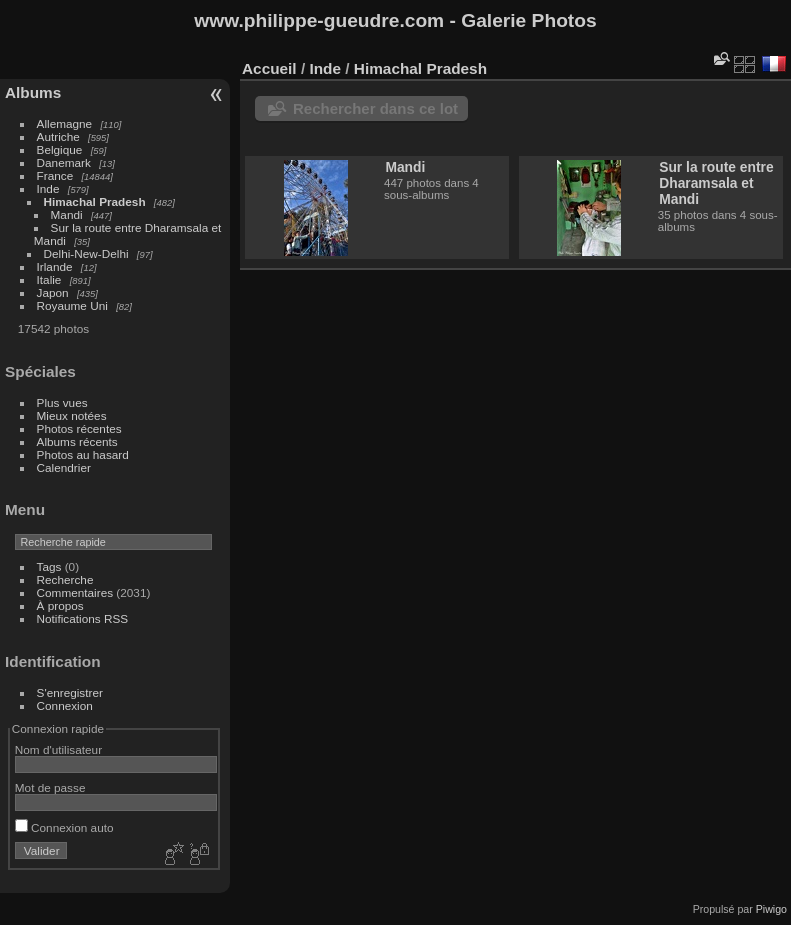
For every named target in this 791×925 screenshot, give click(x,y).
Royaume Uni (72, 305)
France (55, 175)
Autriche (58, 136)
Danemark (64, 162)
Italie (49, 279)
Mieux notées (72, 415)
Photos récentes (79, 428)
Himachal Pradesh (95, 201)
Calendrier (64, 467)
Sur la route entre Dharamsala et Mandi (716, 183)
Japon (53, 292)
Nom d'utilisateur (58, 749)
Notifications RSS (83, 618)
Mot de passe (50, 787)
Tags (49, 566)
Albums (33, 92)
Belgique (60, 149)
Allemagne (65, 123)
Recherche (65, 579)
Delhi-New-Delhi (86, 253)
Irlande (55, 266)
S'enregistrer (70, 692)
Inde (48, 188)
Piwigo (771, 909)
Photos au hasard (83, 454)
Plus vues (62, 402)
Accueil (269, 68)
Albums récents (77, 441)
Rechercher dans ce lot (375, 108)
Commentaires (75, 592)
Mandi (67, 214)
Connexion (65, 705)
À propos (60, 605)
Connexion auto (64, 827)
